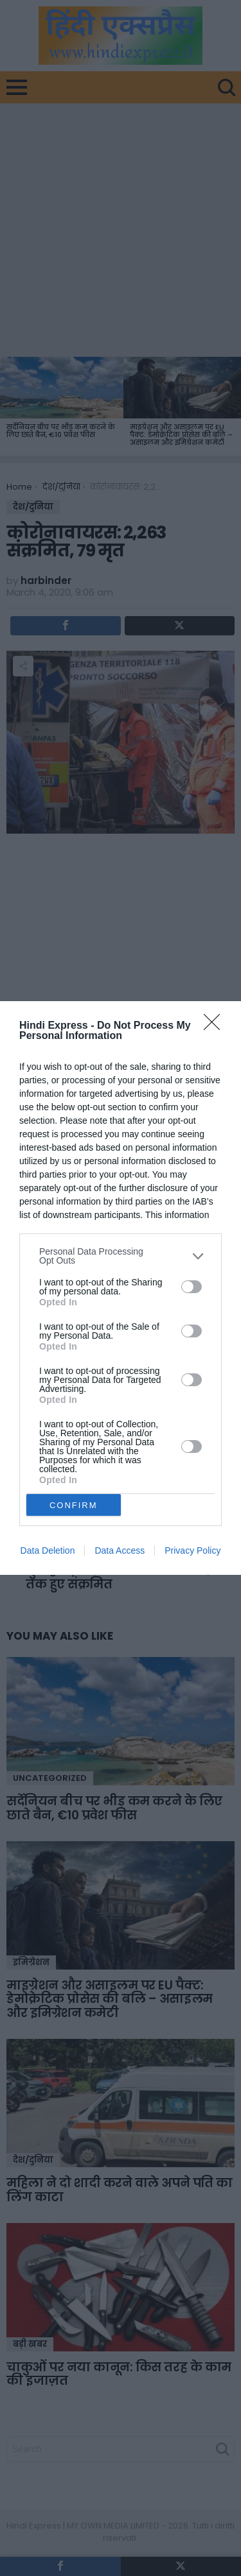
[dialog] (120, 1288)
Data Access (119, 1550)
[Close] (216, 1026)
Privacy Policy (192, 1550)
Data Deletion (48, 1550)
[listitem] (120, 1256)
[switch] (191, 1286)
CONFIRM (73, 1505)
